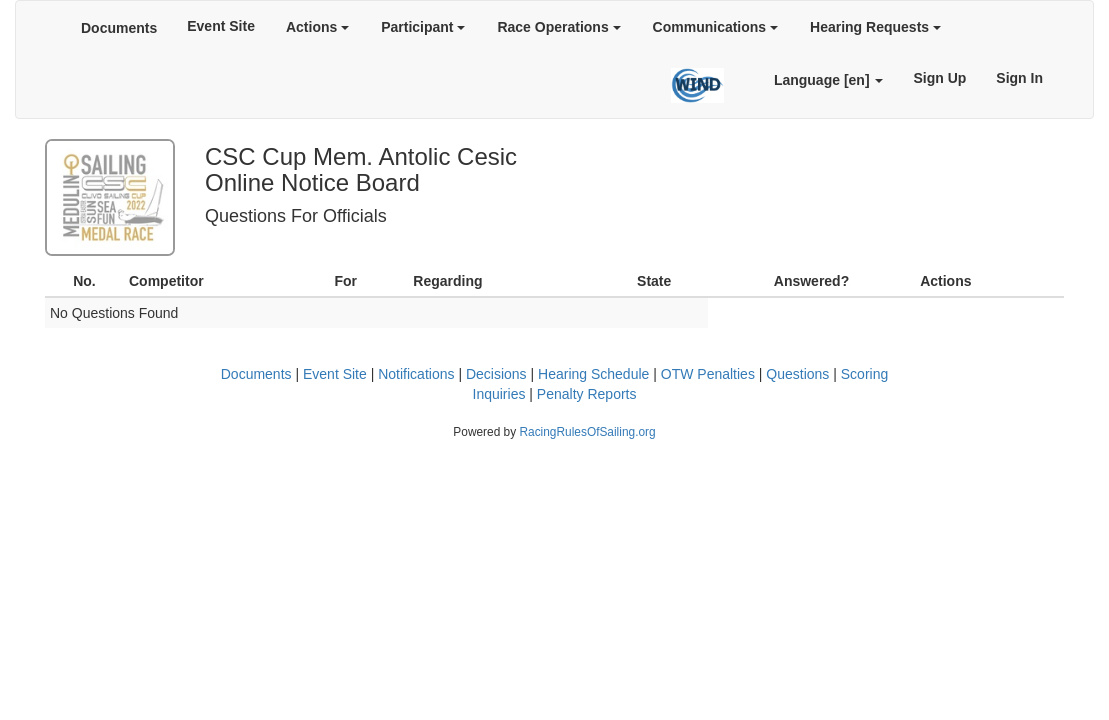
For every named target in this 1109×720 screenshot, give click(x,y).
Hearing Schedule (593, 374)
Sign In (1019, 78)
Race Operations (558, 27)
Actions (317, 27)
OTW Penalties (708, 374)
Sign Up (939, 78)
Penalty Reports (587, 394)
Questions (797, 374)
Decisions (496, 374)
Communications (715, 27)
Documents (119, 28)
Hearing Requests (875, 27)
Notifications (416, 374)
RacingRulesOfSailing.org (587, 432)
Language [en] (829, 80)
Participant (423, 27)
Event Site (221, 26)
